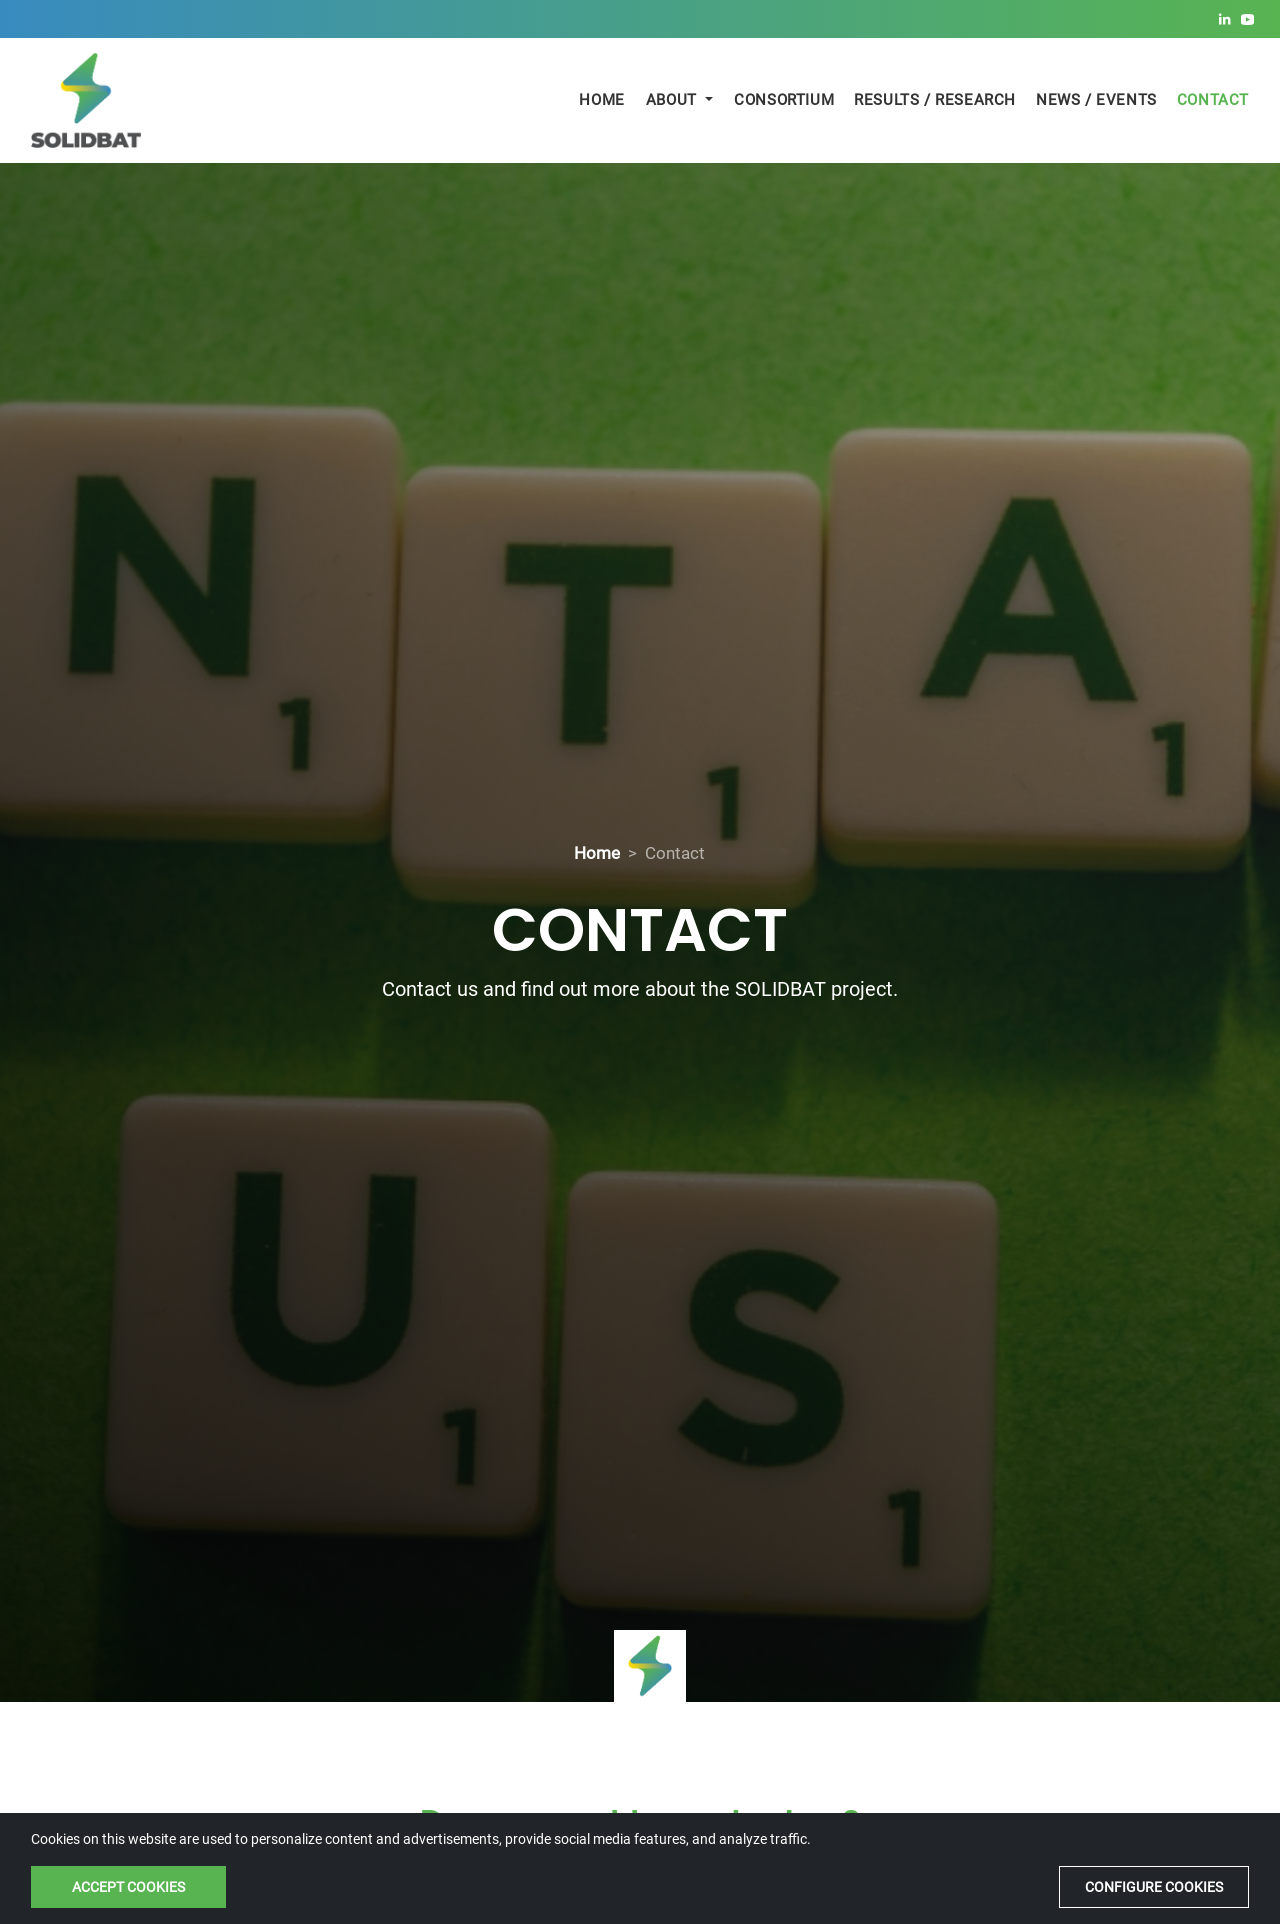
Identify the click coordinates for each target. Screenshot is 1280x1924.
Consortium (784, 100)
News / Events (1096, 100)
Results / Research (935, 100)
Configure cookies (1154, 1887)
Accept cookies (128, 1887)
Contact (1213, 100)
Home (601, 100)
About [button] (674, 100)
